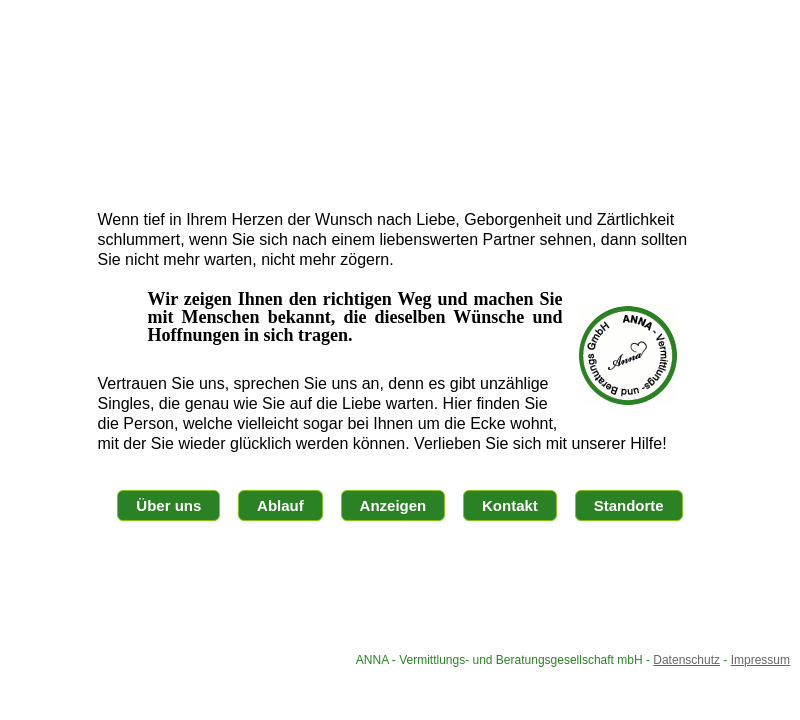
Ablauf (280, 505)
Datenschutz (686, 660)
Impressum (760, 660)
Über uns (168, 505)
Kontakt (510, 505)
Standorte (629, 505)
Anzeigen (393, 505)
